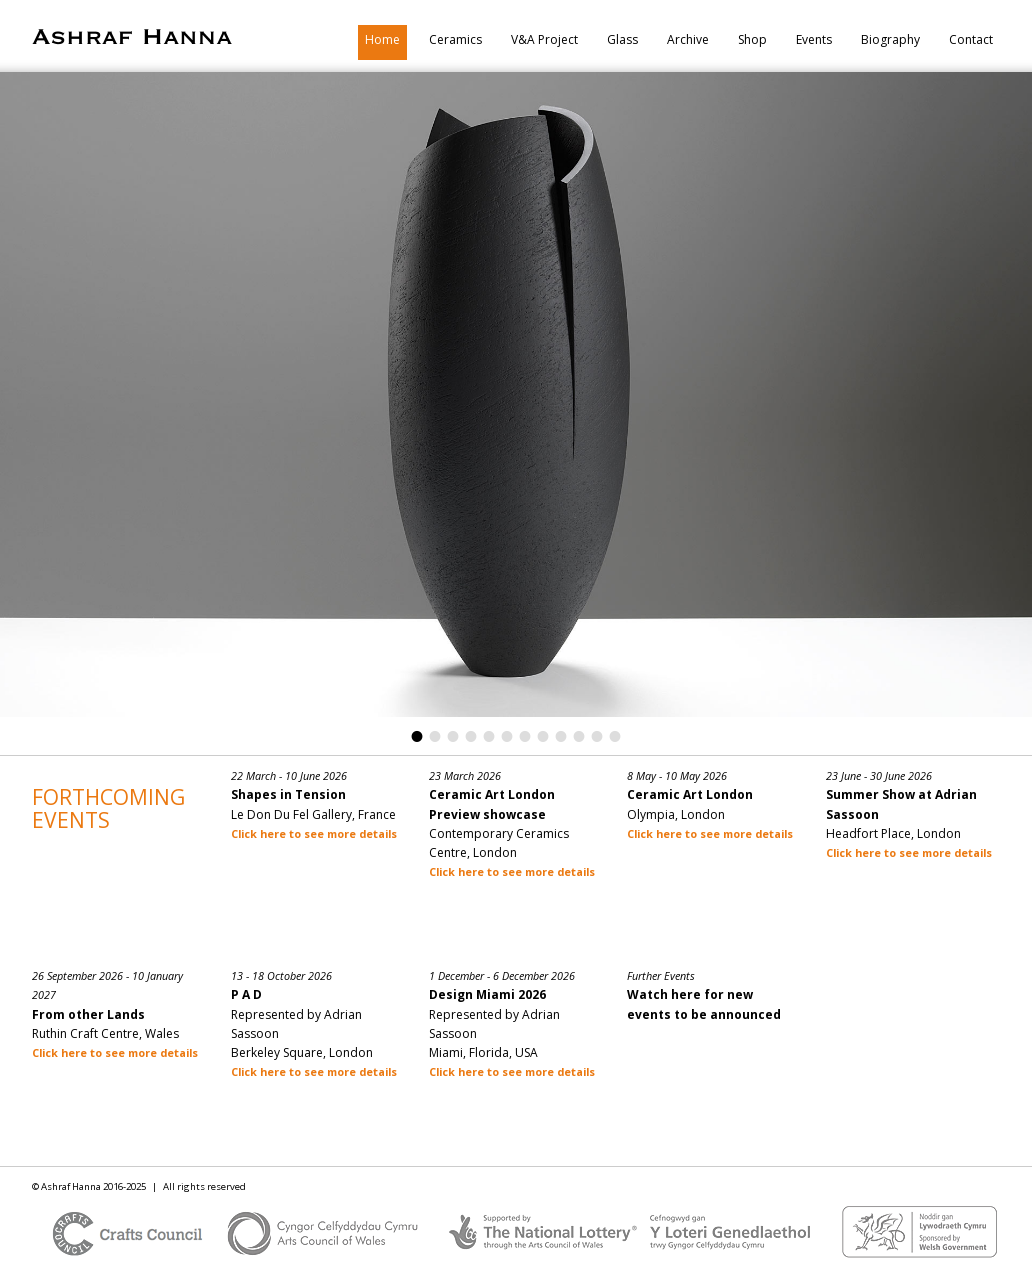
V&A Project (544, 39)
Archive (688, 39)
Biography (890, 39)
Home (382, 39)
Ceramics (455, 39)
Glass (622, 39)
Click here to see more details (314, 833)
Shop (752, 39)
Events (814, 39)
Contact (971, 39)
